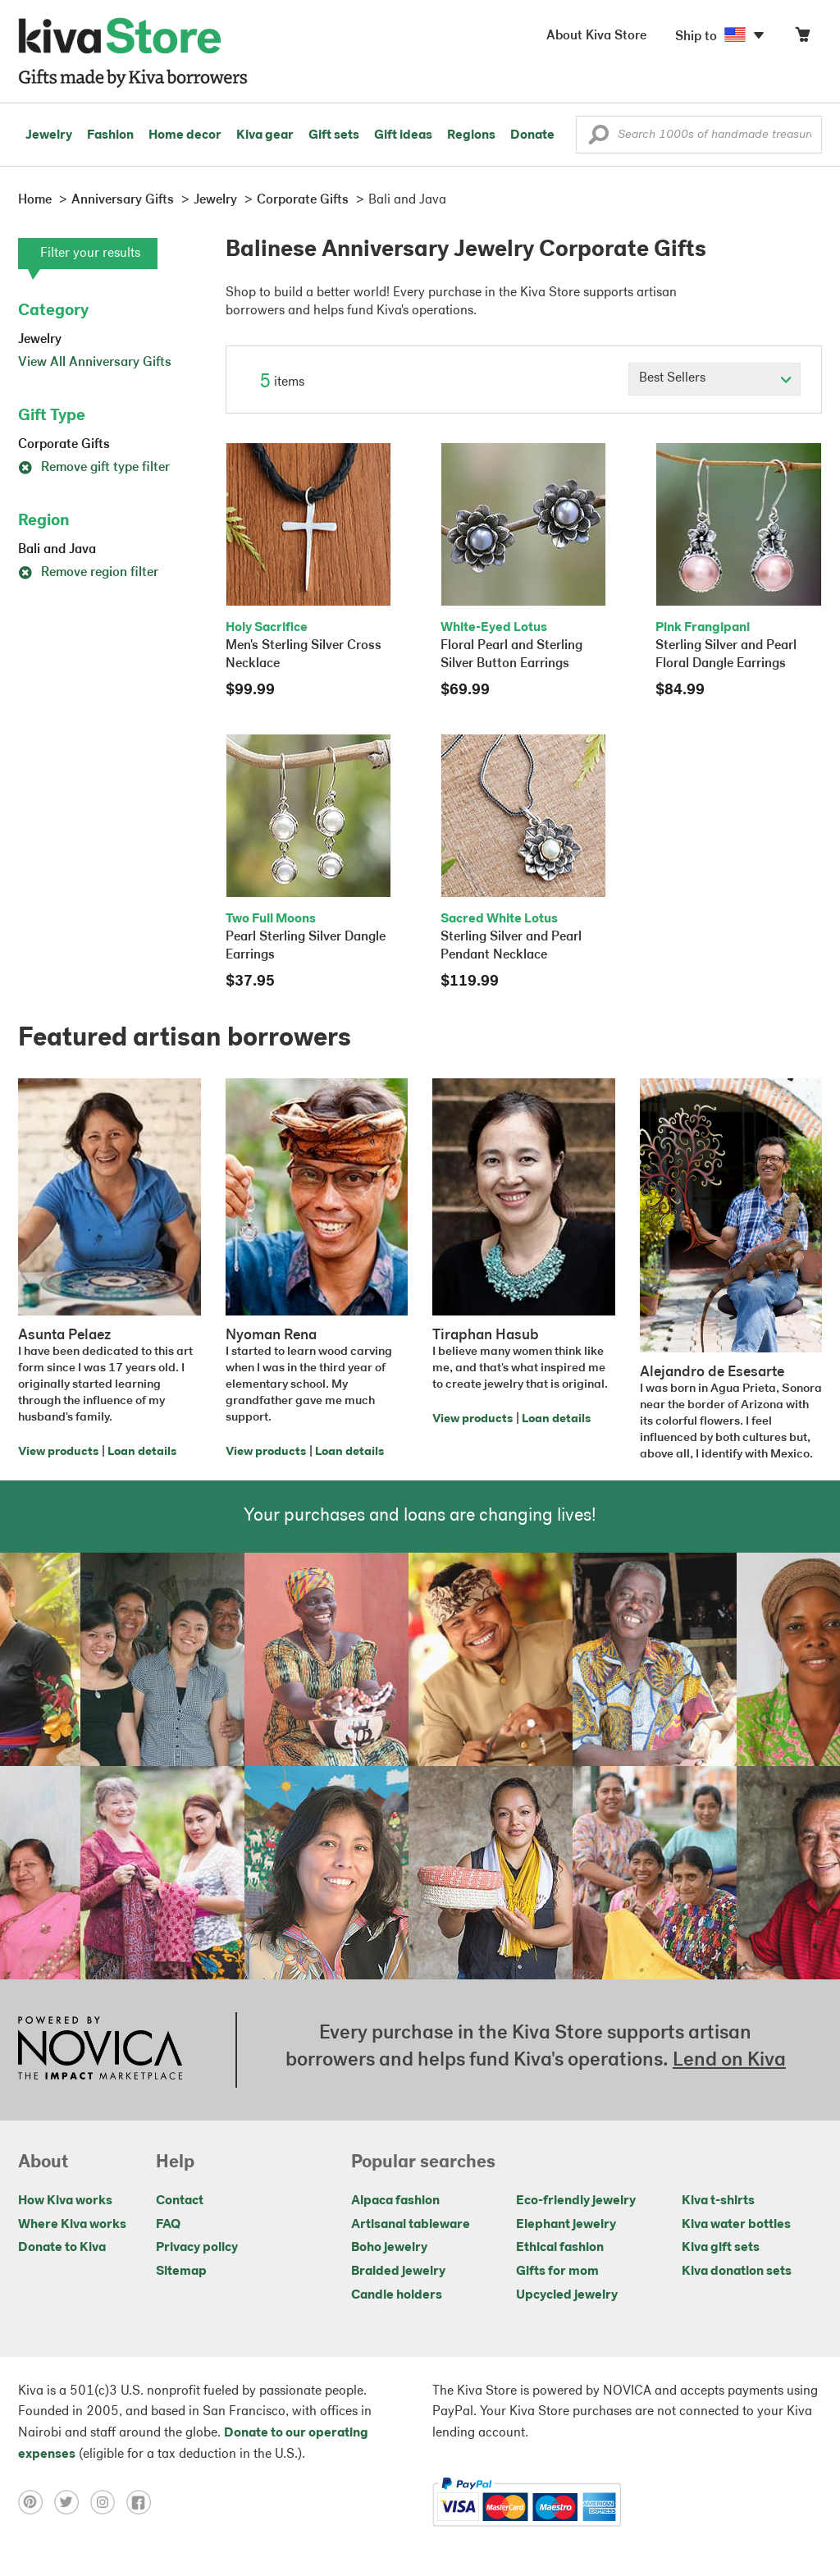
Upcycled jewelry (567, 2295)
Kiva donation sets (737, 2271)
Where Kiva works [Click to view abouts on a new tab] (72, 2224)
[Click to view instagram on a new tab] (108, 2502)
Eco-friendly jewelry (576, 2201)
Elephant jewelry (566, 2224)
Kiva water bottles (736, 2224)
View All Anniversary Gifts (94, 362)
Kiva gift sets (721, 2247)
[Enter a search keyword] (699, 134)
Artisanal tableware (410, 2224)
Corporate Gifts (64, 444)
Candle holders (396, 2295)
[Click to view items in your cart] (802, 38)
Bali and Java (57, 549)
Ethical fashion (560, 2247)
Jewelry (48, 135)
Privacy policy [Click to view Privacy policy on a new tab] (197, 2247)
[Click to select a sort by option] (714, 379)
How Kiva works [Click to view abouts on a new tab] (65, 2201)
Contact (179, 2201)
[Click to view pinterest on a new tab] (36, 2502)
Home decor (184, 135)
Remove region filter (88, 572)
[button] (598, 138)
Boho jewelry (389, 2247)
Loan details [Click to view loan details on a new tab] (141, 1452)
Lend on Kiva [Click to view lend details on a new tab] (729, 2060)
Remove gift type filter (94, 467)
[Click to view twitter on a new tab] (72, 2502)
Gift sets (333, 135)
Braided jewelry (398, 2271)
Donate (532, 135)
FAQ (168, 2224)
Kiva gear (265, 135)
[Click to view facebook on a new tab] (142, 2502)
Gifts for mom (557, 2271)
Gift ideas (403, 135)
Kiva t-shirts (718, 2201)
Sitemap (181, 2271)
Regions (471, 135)
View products (58, 1452)
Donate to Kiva (62, 2247)
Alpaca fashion (395, 2201)
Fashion (110, 135)
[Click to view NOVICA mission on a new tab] (100, 2050)
